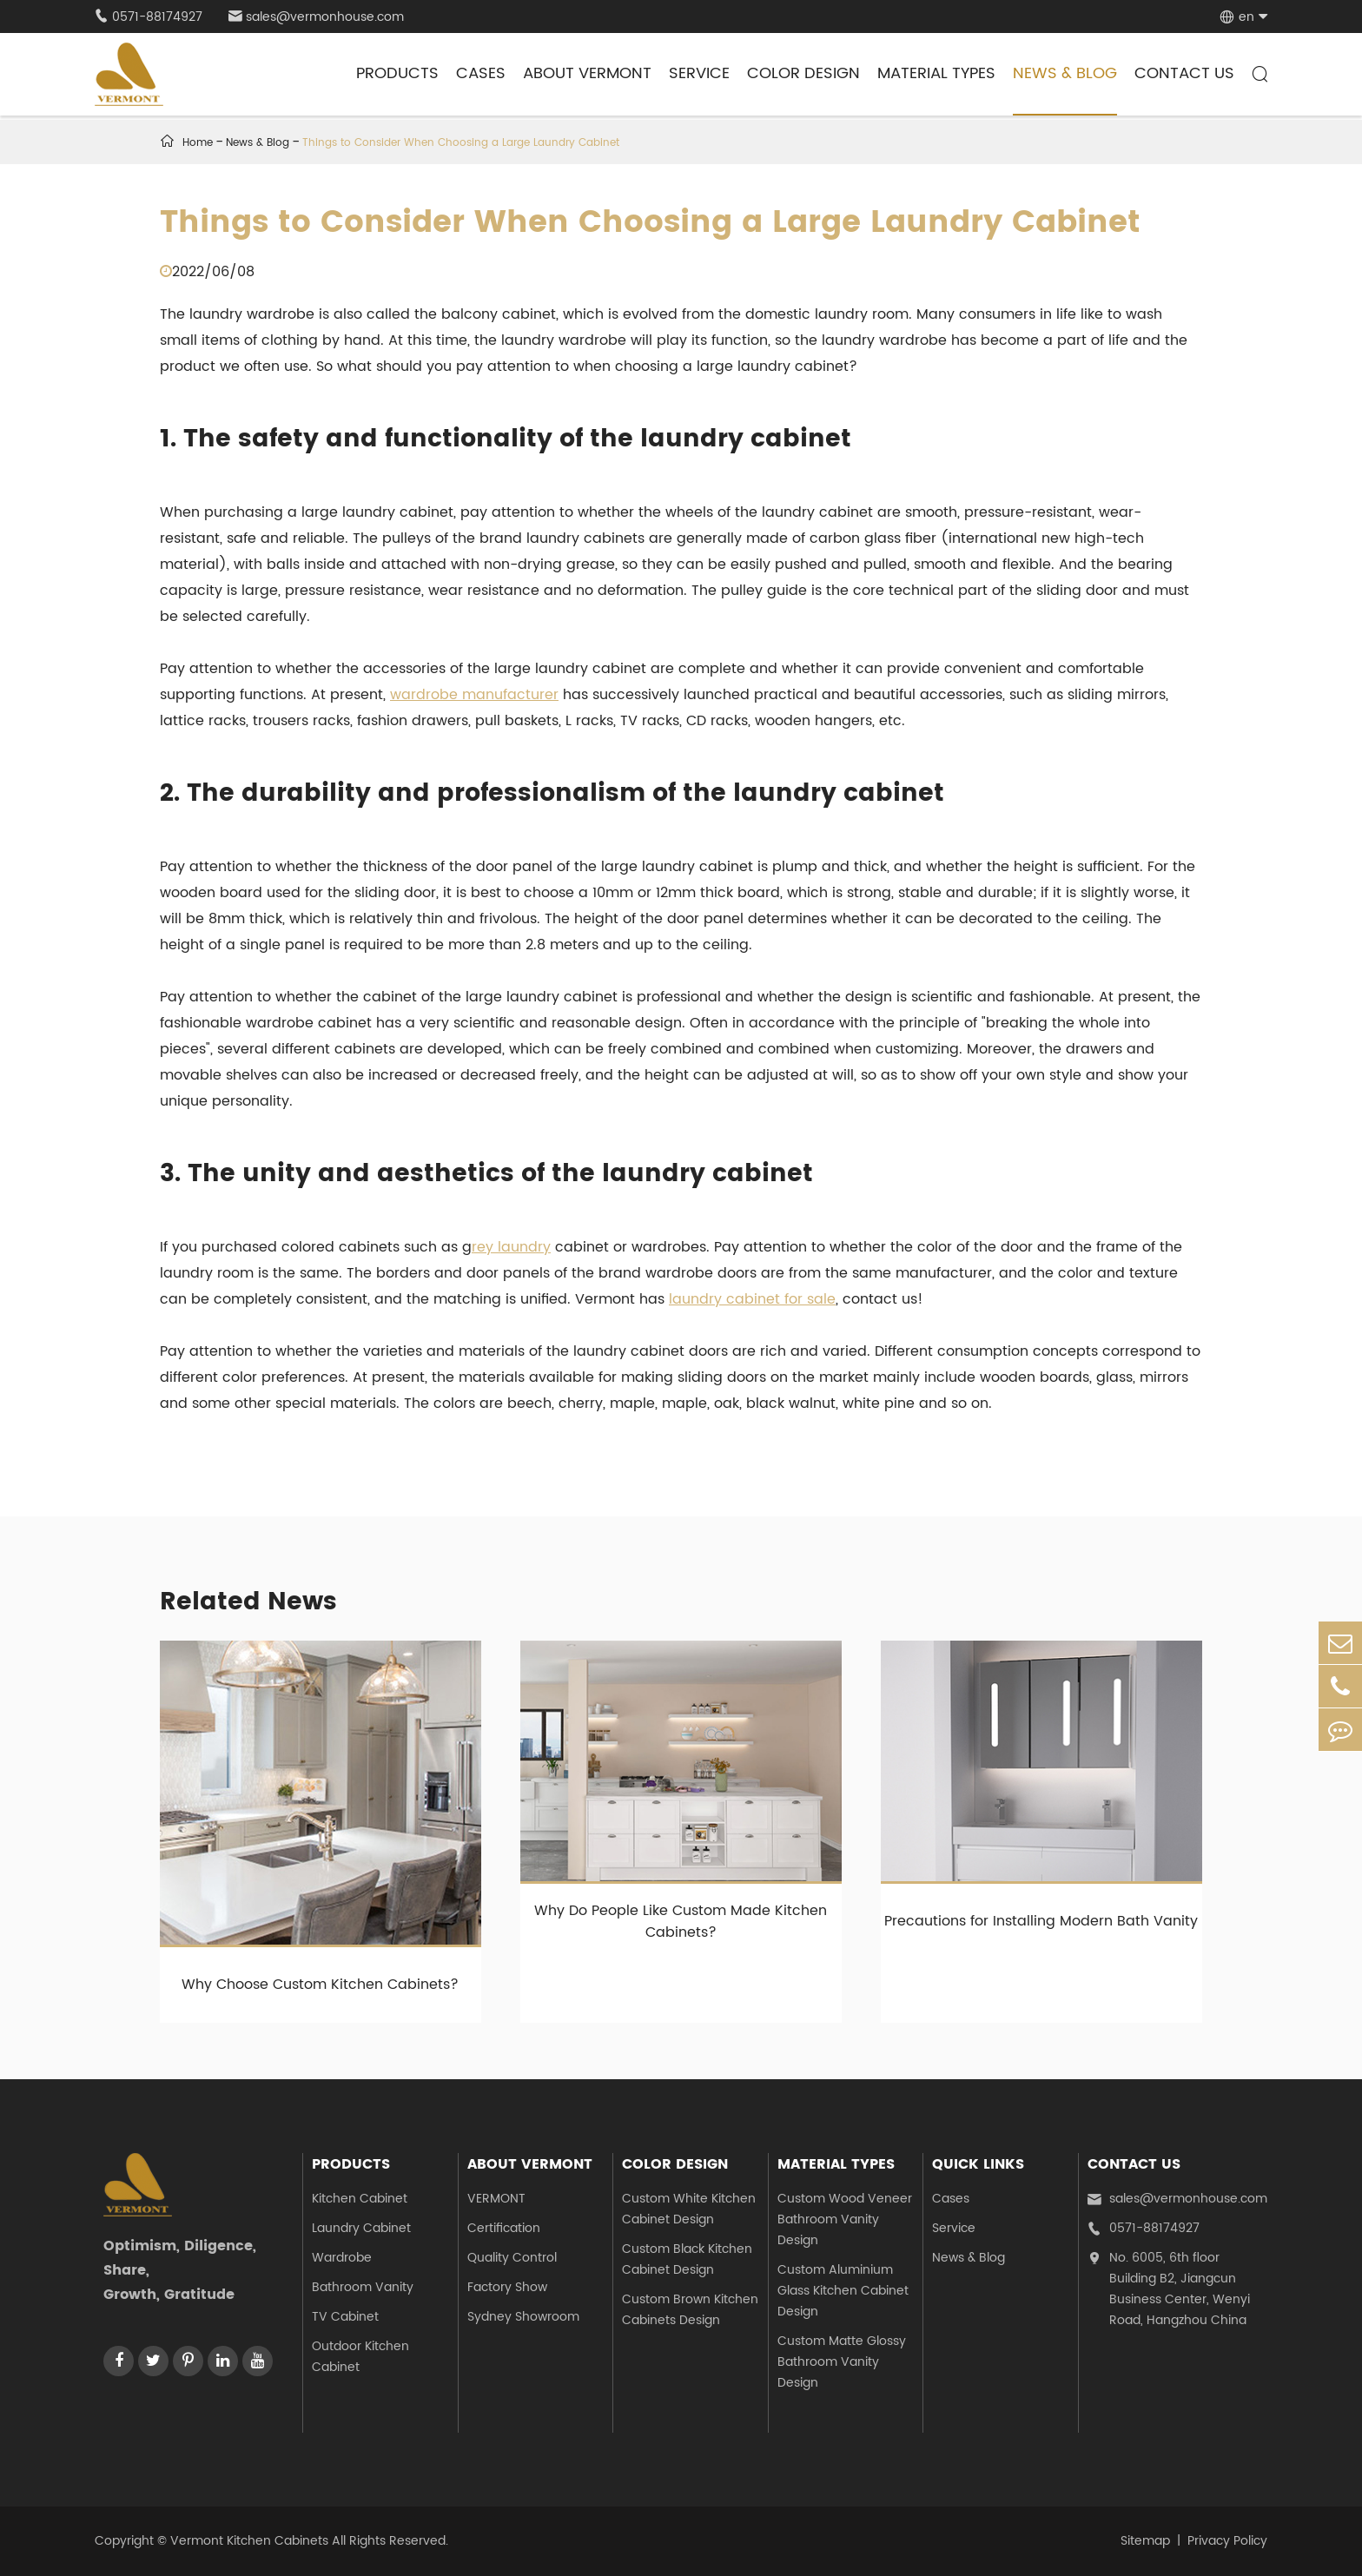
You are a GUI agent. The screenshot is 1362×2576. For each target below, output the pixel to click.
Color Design (803, 73)
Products (397, 73)
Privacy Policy (1227, 2541)
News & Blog (1065, 73)
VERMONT (496, 2199)
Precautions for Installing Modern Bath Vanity (1041, 1921)
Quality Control (512, 2258)
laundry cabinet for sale (752, 1299)
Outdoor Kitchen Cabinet (360, 2356)
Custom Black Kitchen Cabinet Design (687, 2259)
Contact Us (1184, 73)
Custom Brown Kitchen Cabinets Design (690, 2309)
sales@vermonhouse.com (316, 17)
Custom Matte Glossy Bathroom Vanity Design (841, 2362)
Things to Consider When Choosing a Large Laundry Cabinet (460, 143)
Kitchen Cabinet (359, 2199)
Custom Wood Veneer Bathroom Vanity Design (844, 2219)
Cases (481, 73)
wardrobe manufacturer (474, 695)
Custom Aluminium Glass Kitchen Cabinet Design (843, 2291)
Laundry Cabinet (361, 2228)
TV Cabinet (345, 2317)
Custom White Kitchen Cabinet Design (689, 2209)
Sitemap (1145, 2541)
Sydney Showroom (523, 2317)
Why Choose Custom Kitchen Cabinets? (320, 1984)
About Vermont (587, 73)
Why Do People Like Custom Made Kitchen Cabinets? (680, 1921)
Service (699, 73)
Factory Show (507, 2287)
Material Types (936, 73)
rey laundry (511, 1247)
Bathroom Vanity (362, 2287)
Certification (503, 2228)
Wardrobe (342, 2258)
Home (197, 143)
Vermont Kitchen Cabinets (249, 2541)
